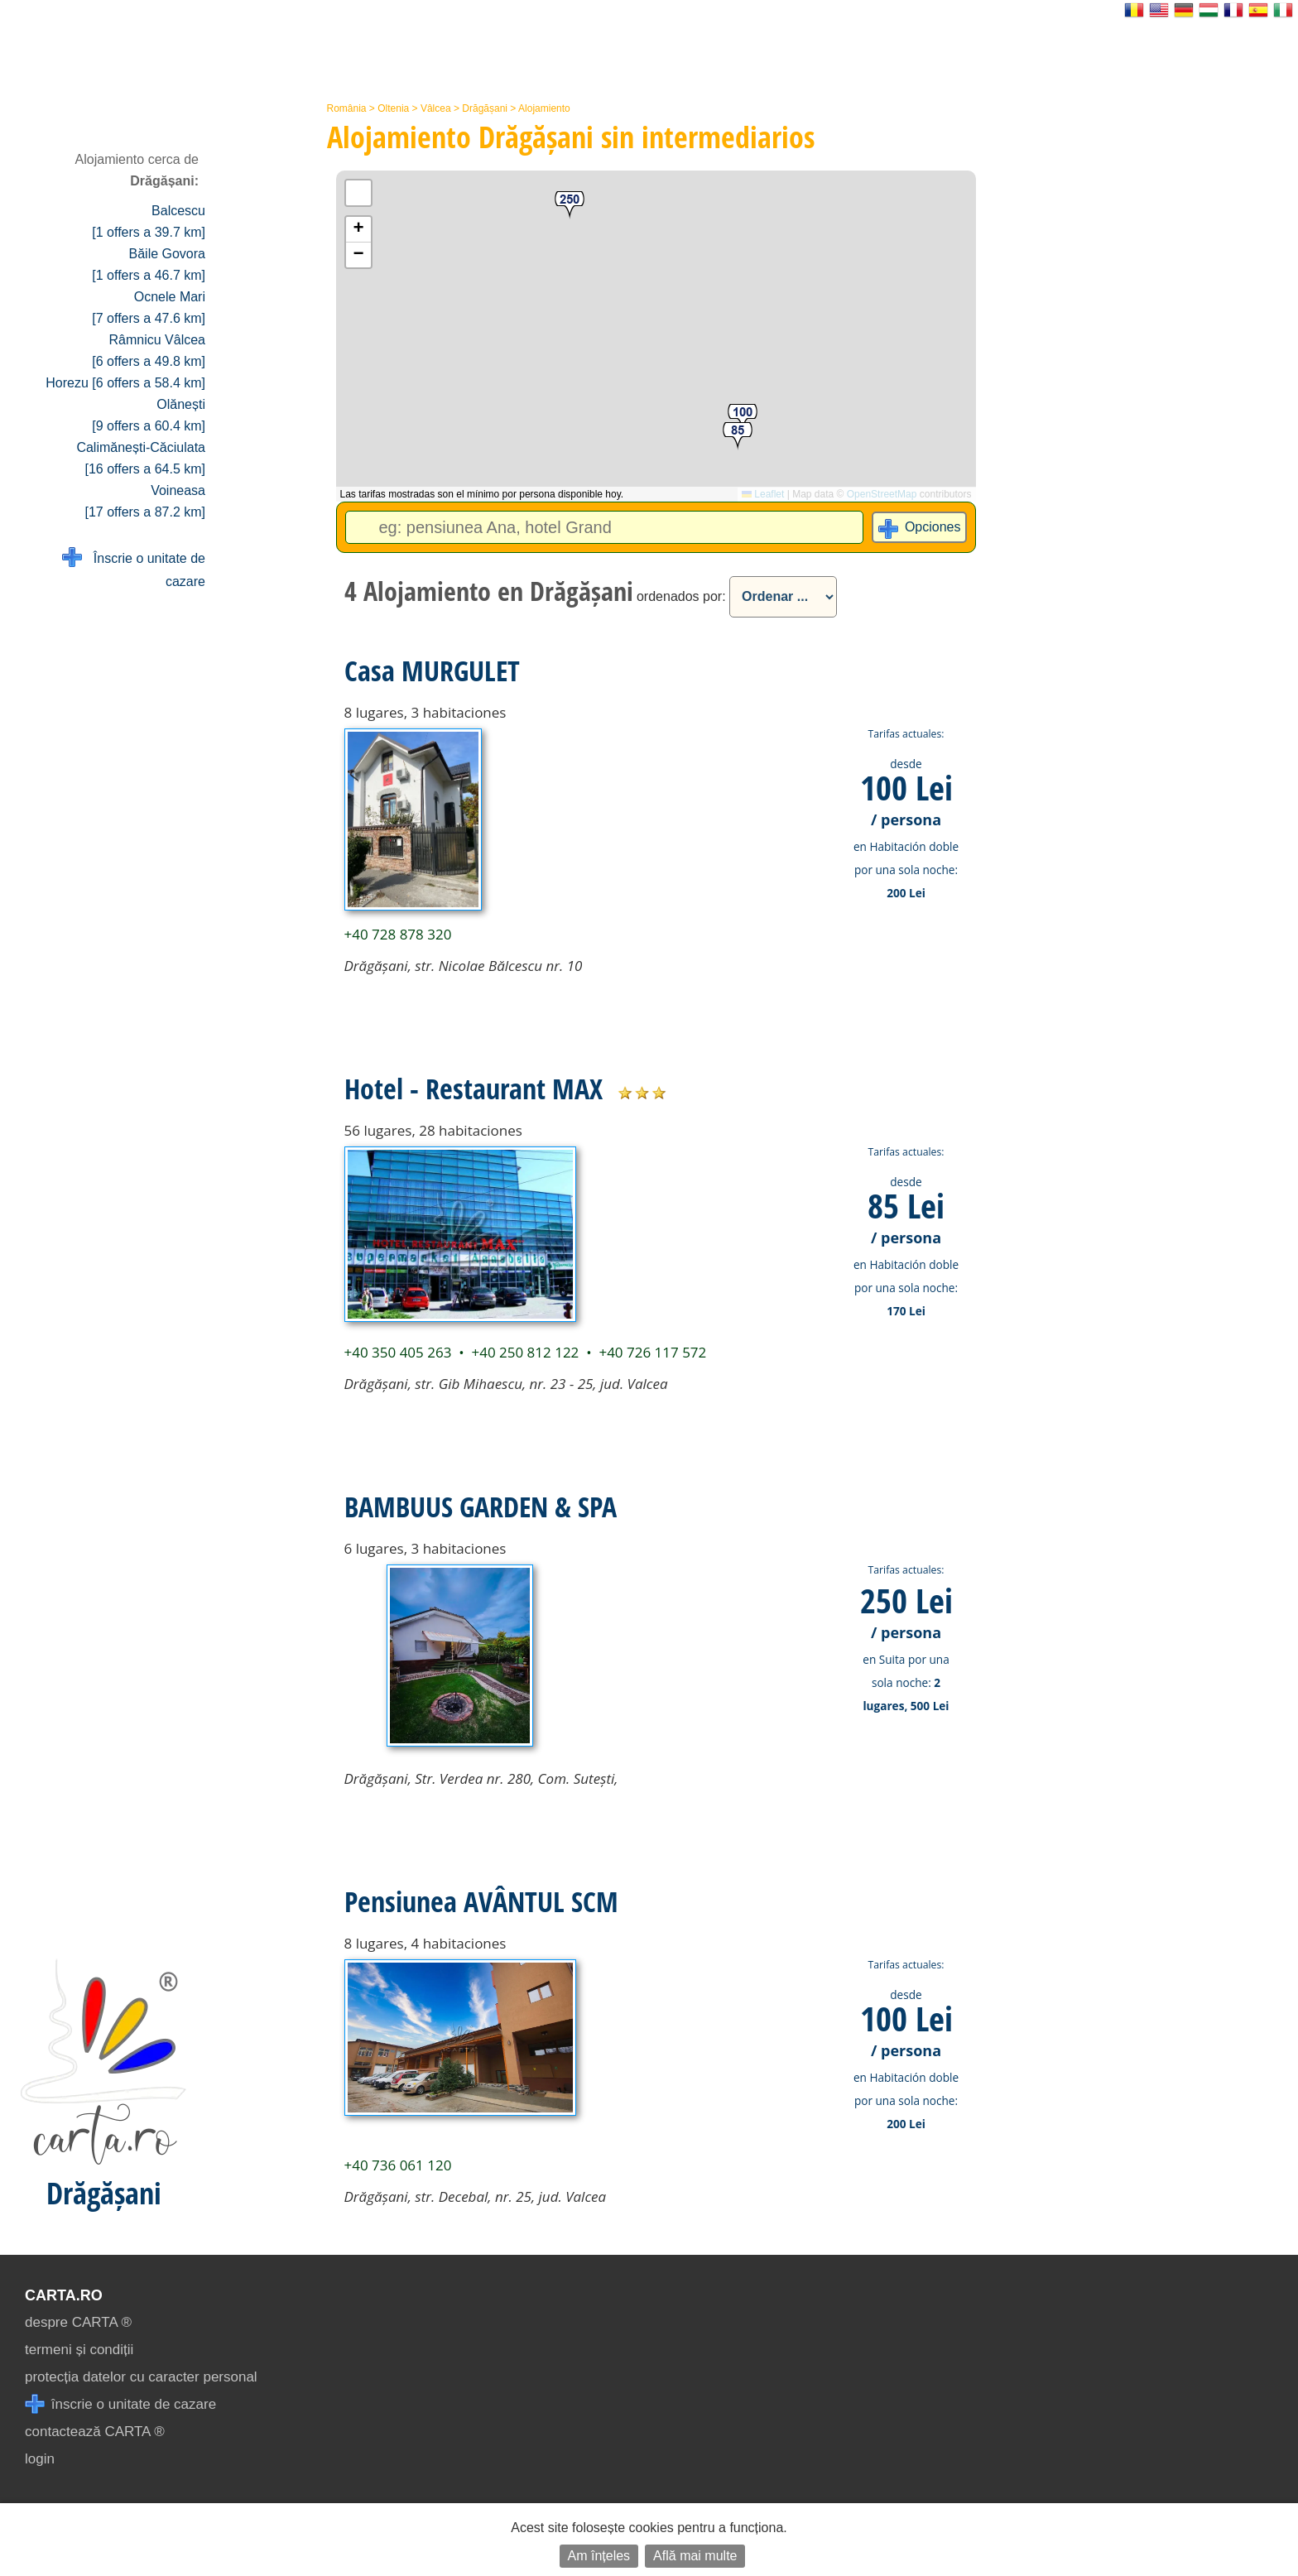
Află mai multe (695, 2556)
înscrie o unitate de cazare (120, 2404)
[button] (569, 205)
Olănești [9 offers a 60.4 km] (148, 415)
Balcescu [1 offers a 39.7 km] (148, 221)
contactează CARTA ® (95, 2431)
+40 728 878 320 (398, 934)
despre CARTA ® (78, 2322)
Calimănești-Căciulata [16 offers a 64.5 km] (140, 458)
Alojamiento (544, 108)
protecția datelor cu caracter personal (141, 2377)
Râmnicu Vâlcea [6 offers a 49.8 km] (148, 350)
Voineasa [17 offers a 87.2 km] (144, 501)
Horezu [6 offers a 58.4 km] (125, 383)
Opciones (933, 527)
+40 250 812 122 (525, 1352)
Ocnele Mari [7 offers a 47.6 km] (148, 307)
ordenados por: (681, 596)
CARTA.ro (64, 2295)
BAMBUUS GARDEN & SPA (480, 1506)
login (40, 2459)
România (347, 108)
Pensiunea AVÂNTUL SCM (481, 1901)
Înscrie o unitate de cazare (133, 568)
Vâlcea (436, 108)
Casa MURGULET (432, 670)
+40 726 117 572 (652, 1352)
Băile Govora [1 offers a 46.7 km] (148, 264)
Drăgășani (484, 108)
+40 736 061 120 (398, 2165)
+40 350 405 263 (398, 1352)
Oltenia (393, 108)
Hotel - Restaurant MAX (473, 1088)
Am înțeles (599, 2556)
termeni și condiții (79, 2349)
